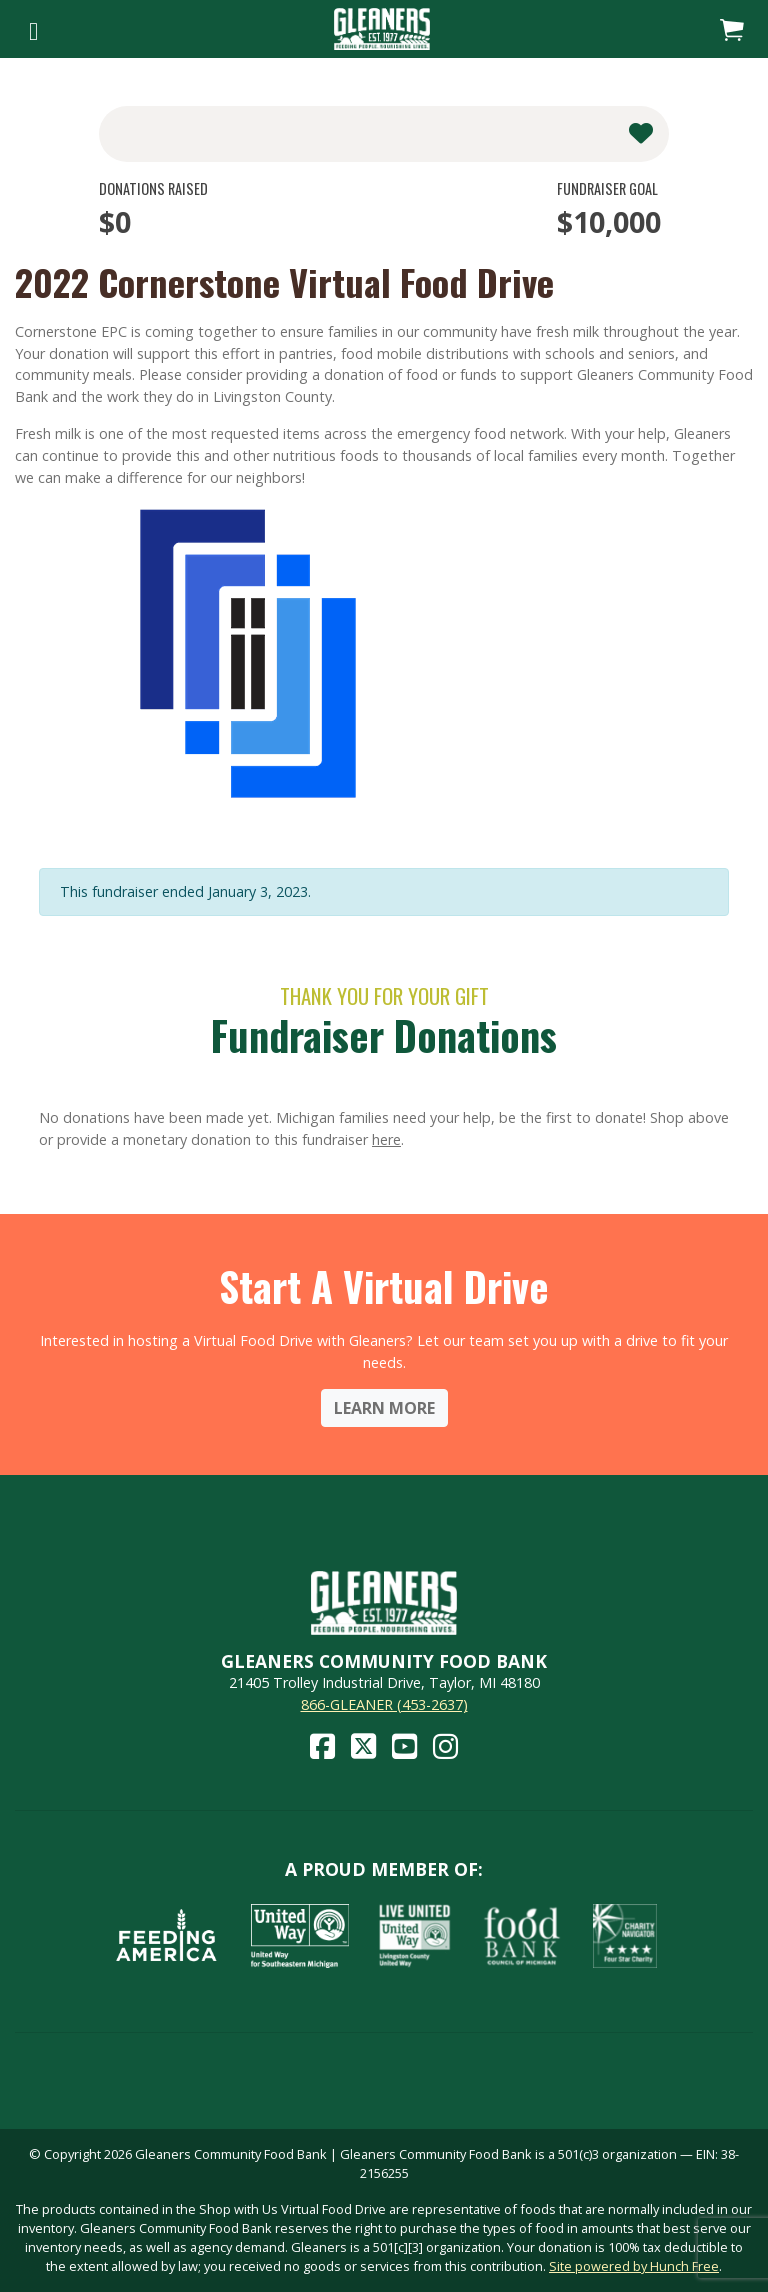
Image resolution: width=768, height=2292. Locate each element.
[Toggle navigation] (33, 29)
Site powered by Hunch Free (634, 2266)
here (386, 1139)
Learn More (384, 1408)
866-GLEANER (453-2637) (384, 1704)
